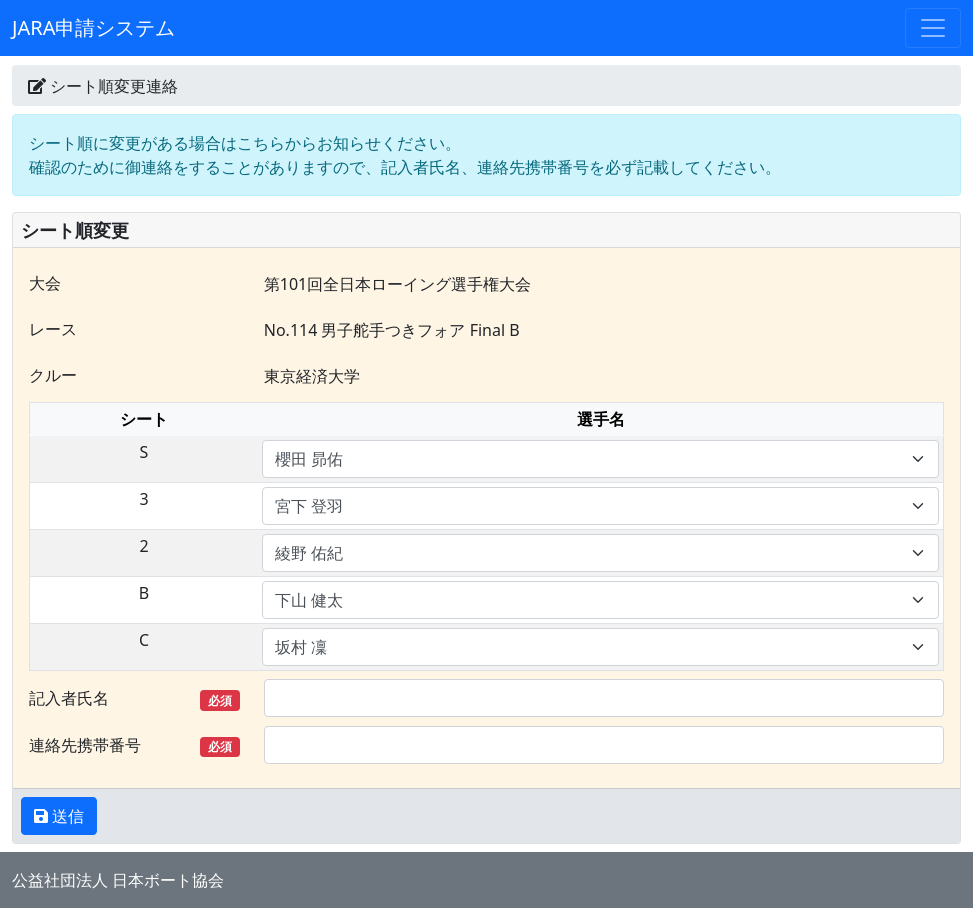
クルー (53, 375)
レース (53, 329)
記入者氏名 (134, 698)
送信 (66, 816)
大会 (45, 283)
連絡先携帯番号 (134, 745)
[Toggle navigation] (933, 28)
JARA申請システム (93, 27)
